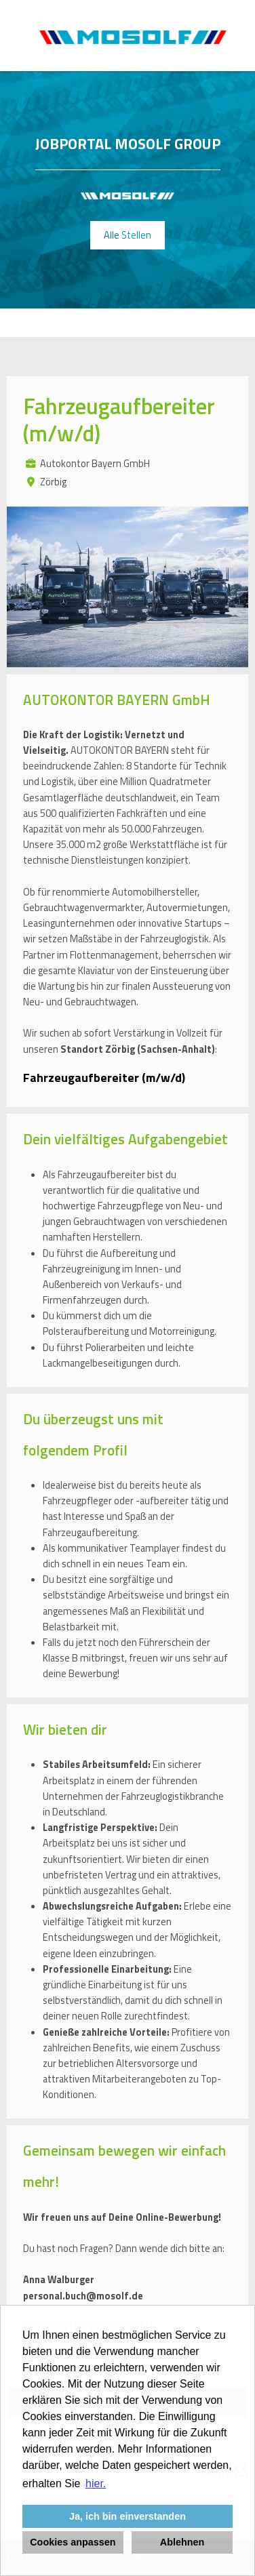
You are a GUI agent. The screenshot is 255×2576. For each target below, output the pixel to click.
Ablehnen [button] (182, 2542)
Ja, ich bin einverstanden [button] (127, 2516)
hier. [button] (95, 2483)
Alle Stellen (127, 235)
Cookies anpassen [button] (72, 2542)
